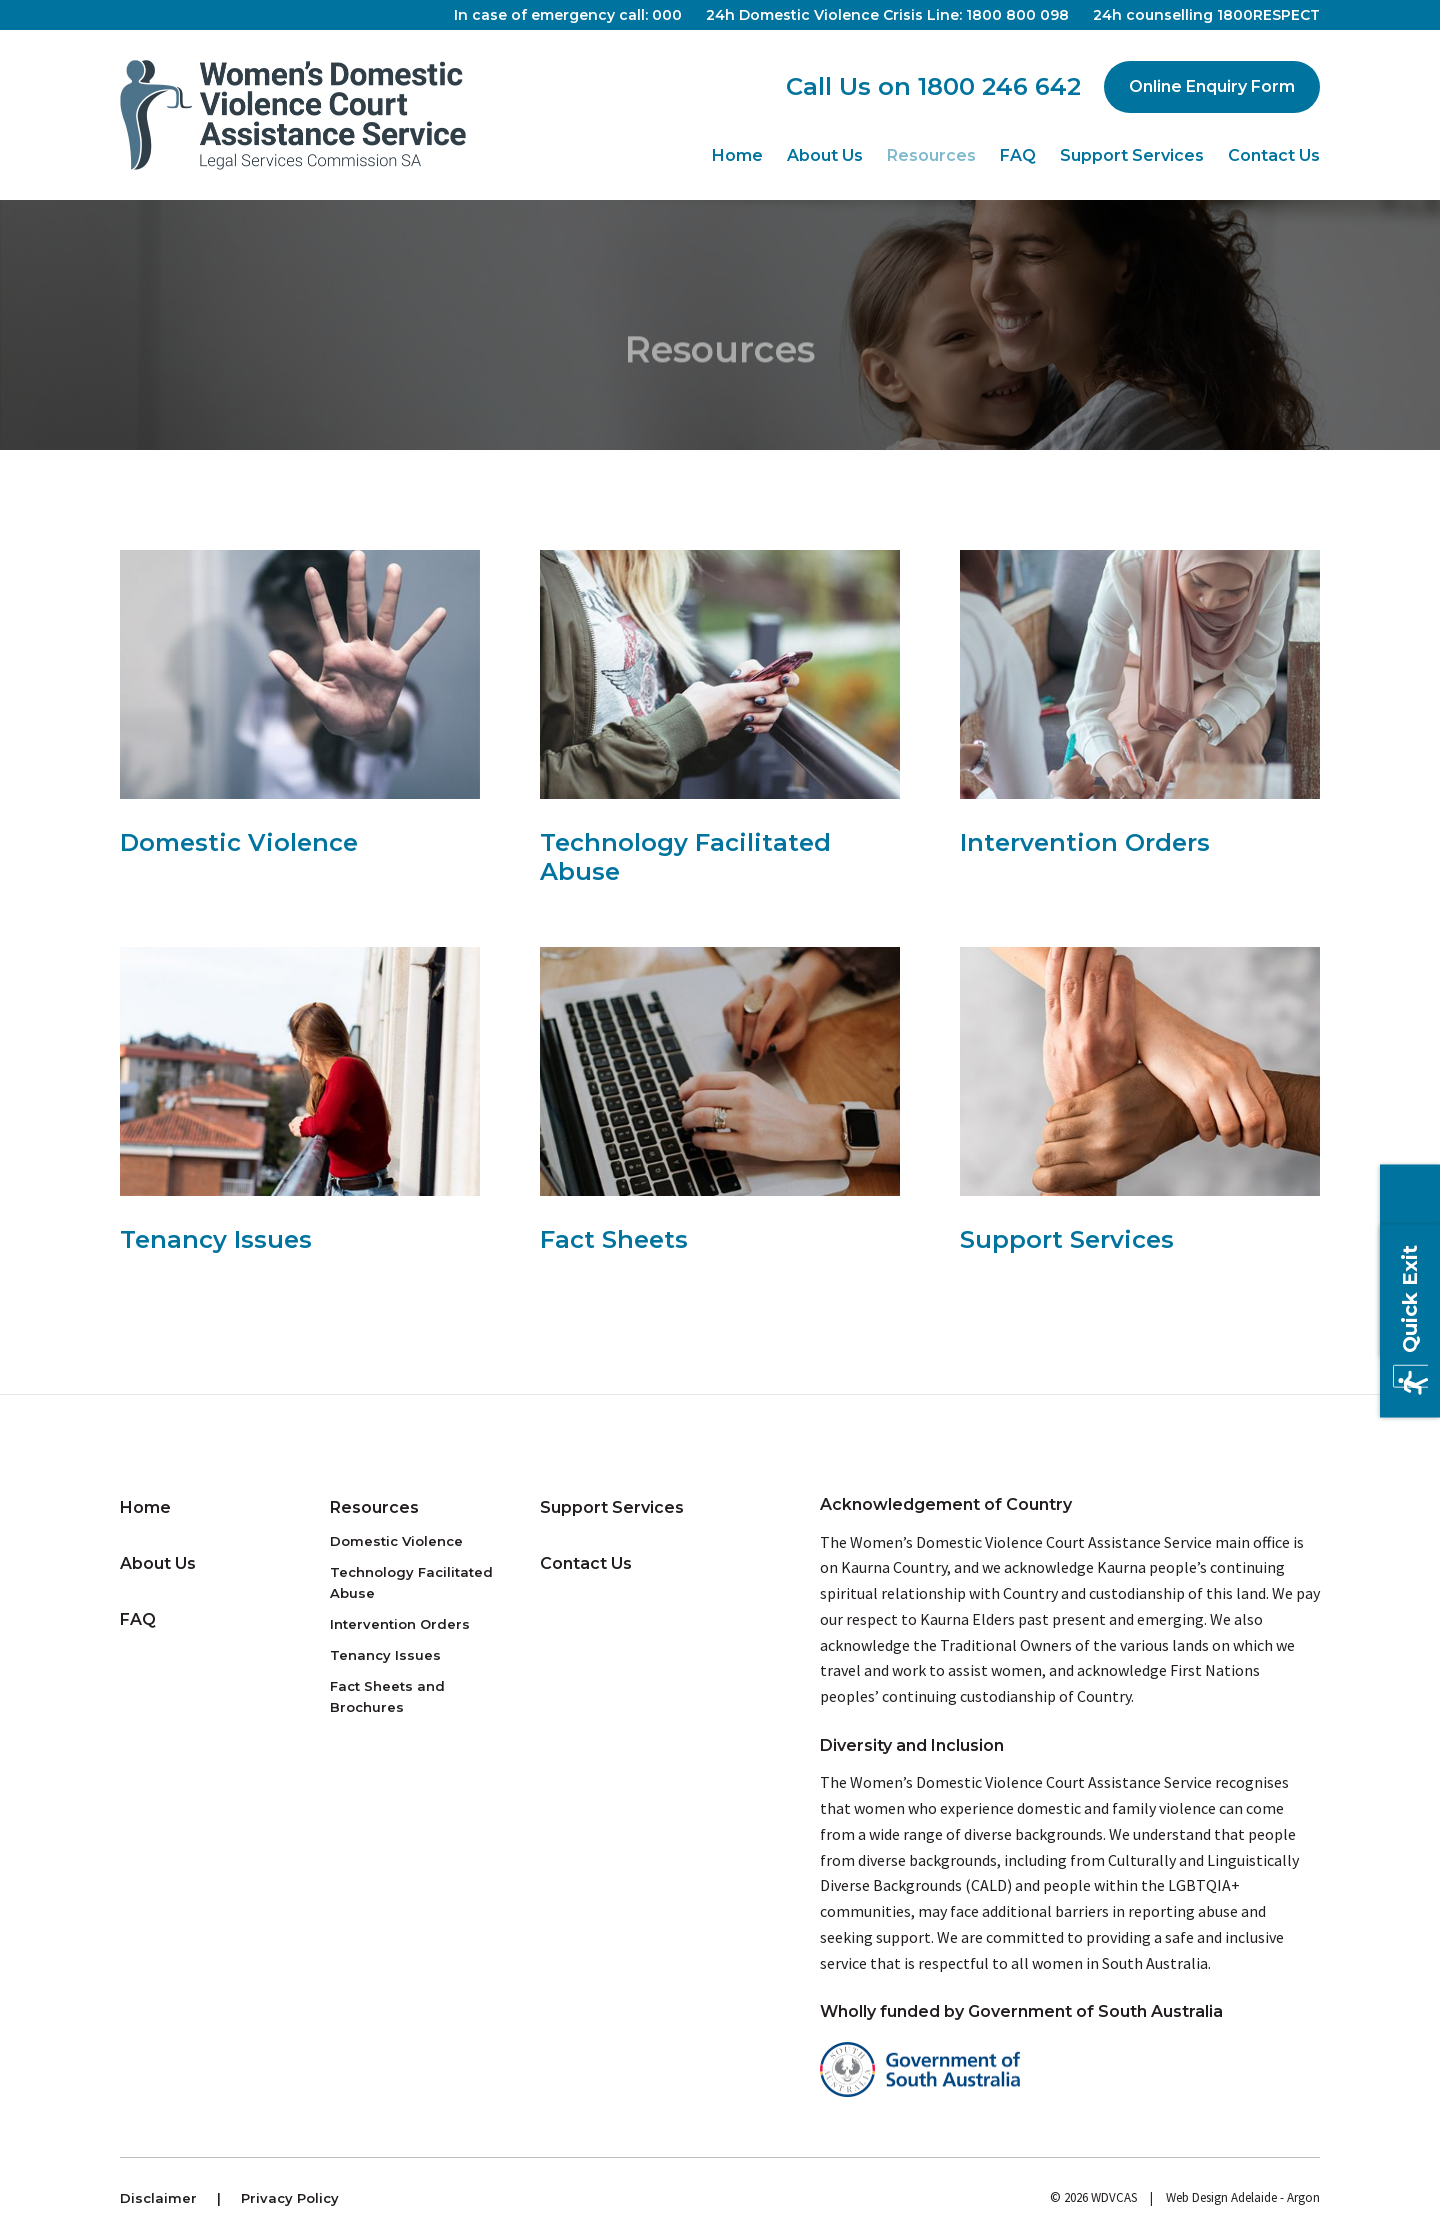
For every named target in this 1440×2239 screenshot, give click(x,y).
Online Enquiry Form (1212, 86)
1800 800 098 (1017, 15)
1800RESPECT (1268, 15)
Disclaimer (158, 2198)
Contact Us (1274, 155)
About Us (825, 155)
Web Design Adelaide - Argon (1243, 2197)
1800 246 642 (999, 86)
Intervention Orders (400, 1624)
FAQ (1018, 155)
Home (737, 155)
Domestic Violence (396, 1541)
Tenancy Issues (385, 1655)
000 (667, 15)
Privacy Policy (290, 2198)
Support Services (1132, 155)
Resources (931, 155)
